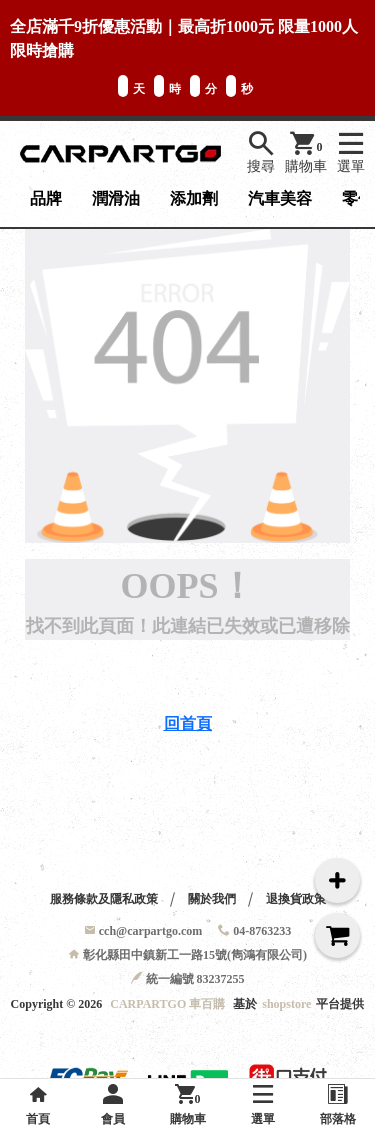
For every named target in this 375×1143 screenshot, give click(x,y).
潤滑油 (116, 198)
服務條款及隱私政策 (104, 899)
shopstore (286, 1004)
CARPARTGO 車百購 (167, 1004)
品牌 (46, 198)
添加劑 (194, 198)
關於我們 (212, 899)
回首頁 (188, 723)
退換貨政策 (296, 899)
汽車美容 (280, 198)
